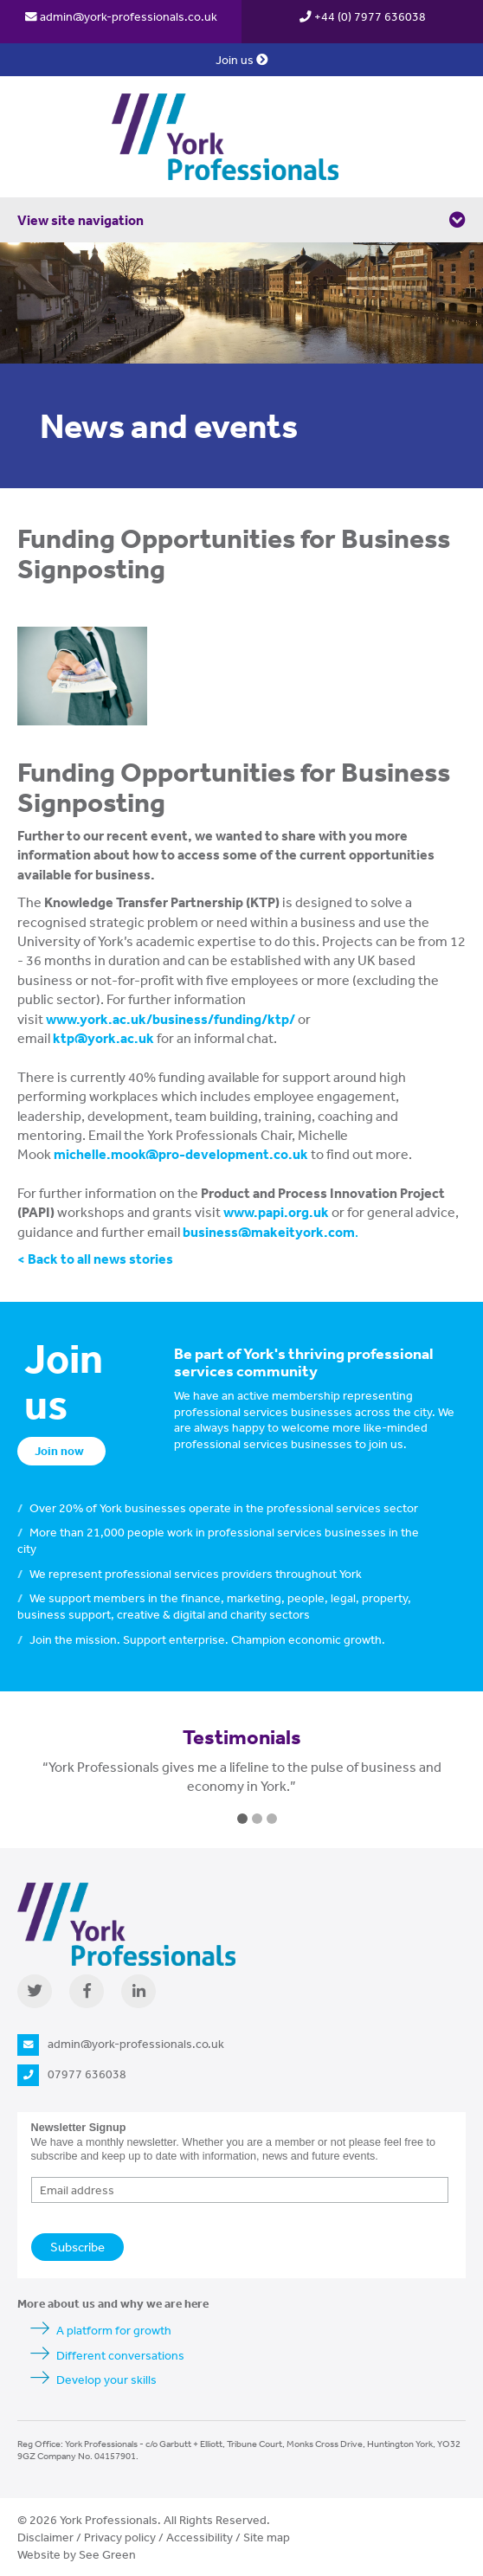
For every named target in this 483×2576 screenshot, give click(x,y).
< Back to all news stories (95, 1258)
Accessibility (199, 2537)
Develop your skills (106, 2379)
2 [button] (257, 1818)
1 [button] (242, 1818)
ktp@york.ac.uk (105, 1037)
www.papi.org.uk (276, 1211)
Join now (59, 1451)
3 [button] (272, 1818)
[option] (241, 1785)
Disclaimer (45, 2537)
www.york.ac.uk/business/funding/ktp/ (170, 1018)
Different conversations (120, 2355)
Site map (266, 2537)
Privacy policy (120, 2537)
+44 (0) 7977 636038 (362, 16)
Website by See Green (76, 2554)
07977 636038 (71, 2074)
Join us (242, 60)
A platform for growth (113, 2330)
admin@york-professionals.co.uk (121, 16)
